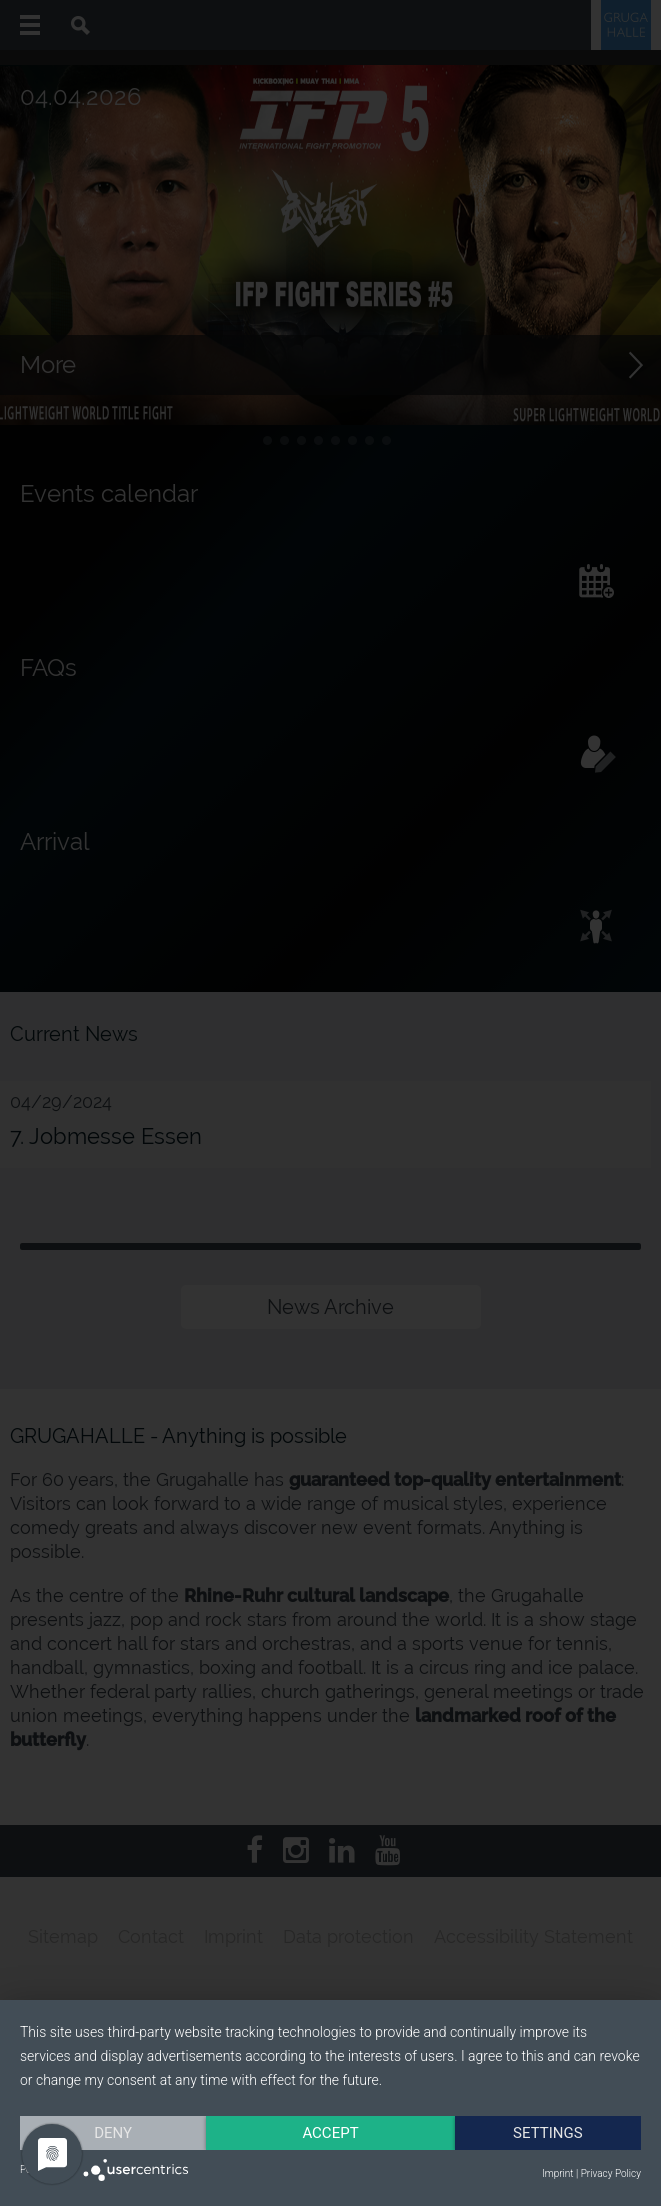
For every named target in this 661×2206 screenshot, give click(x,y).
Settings (548, 2133)
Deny (113, 2133)
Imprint (557, 2173)
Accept (330, 2133)
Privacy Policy (611, 2173)
